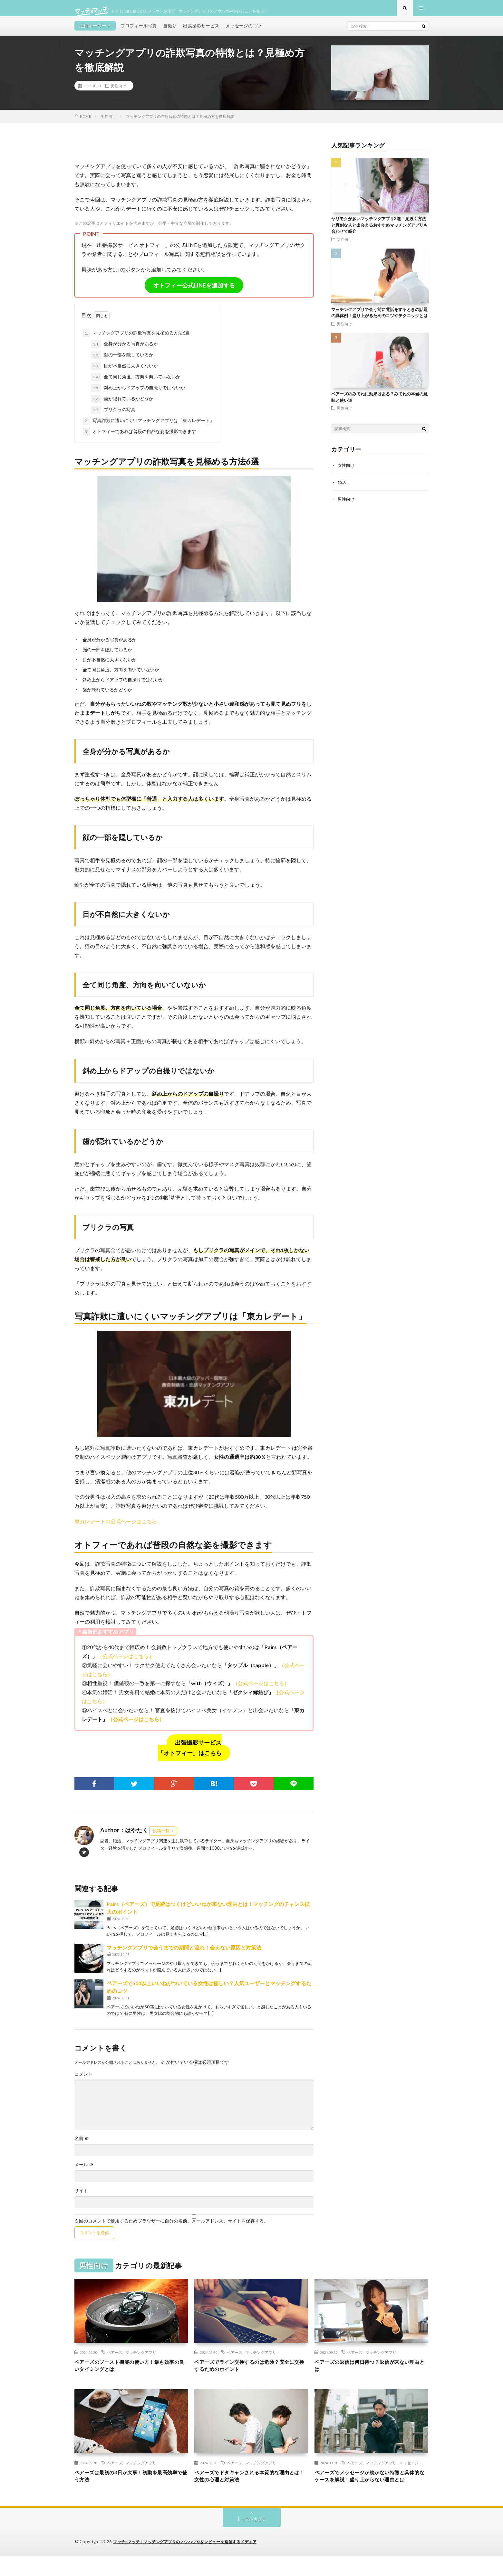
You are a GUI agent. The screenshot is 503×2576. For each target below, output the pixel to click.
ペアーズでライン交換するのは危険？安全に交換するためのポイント (251, 2373)
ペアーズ (114, 2359)
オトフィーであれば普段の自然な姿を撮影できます (139, 438)
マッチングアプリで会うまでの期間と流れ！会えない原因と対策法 (184, 1954)
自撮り (170, 32)
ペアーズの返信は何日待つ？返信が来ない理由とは (371, 2373)
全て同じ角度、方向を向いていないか (135, 383)
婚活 (342, 488)
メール (83, 2171)
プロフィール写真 (139, 32)
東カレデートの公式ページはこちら (115, 1527)
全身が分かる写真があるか (124, 350)
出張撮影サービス (201, 32)
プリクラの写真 (113, 416)
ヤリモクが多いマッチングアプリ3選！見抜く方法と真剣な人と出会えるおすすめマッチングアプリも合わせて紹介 (379, 231)
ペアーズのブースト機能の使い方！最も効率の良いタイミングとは (131, 2373)
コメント (83, 2080)
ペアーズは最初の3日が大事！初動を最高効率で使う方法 (129, 2486)
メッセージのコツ (244, 32)
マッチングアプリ (140, 2359)
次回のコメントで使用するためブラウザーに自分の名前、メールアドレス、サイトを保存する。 (171, 2227)
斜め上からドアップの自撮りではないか (138, 394)
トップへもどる (251, 2539)
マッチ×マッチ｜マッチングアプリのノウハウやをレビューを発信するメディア (190, 2561)
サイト (81, 2197)
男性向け (118, 92)
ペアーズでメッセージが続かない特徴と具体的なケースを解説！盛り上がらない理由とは (371, 2490)
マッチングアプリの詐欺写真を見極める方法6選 (136, 340)
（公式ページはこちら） (125, 1662)
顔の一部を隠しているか (122, 361)
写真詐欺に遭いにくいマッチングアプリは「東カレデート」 (148, 427)
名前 (81, 2145)
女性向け (344, 246)
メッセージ (409, 2471)
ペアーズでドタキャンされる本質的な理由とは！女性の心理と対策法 (251, 2486)
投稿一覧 (161, 1837)
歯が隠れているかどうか (122, 405)
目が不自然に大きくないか (124, 372)
